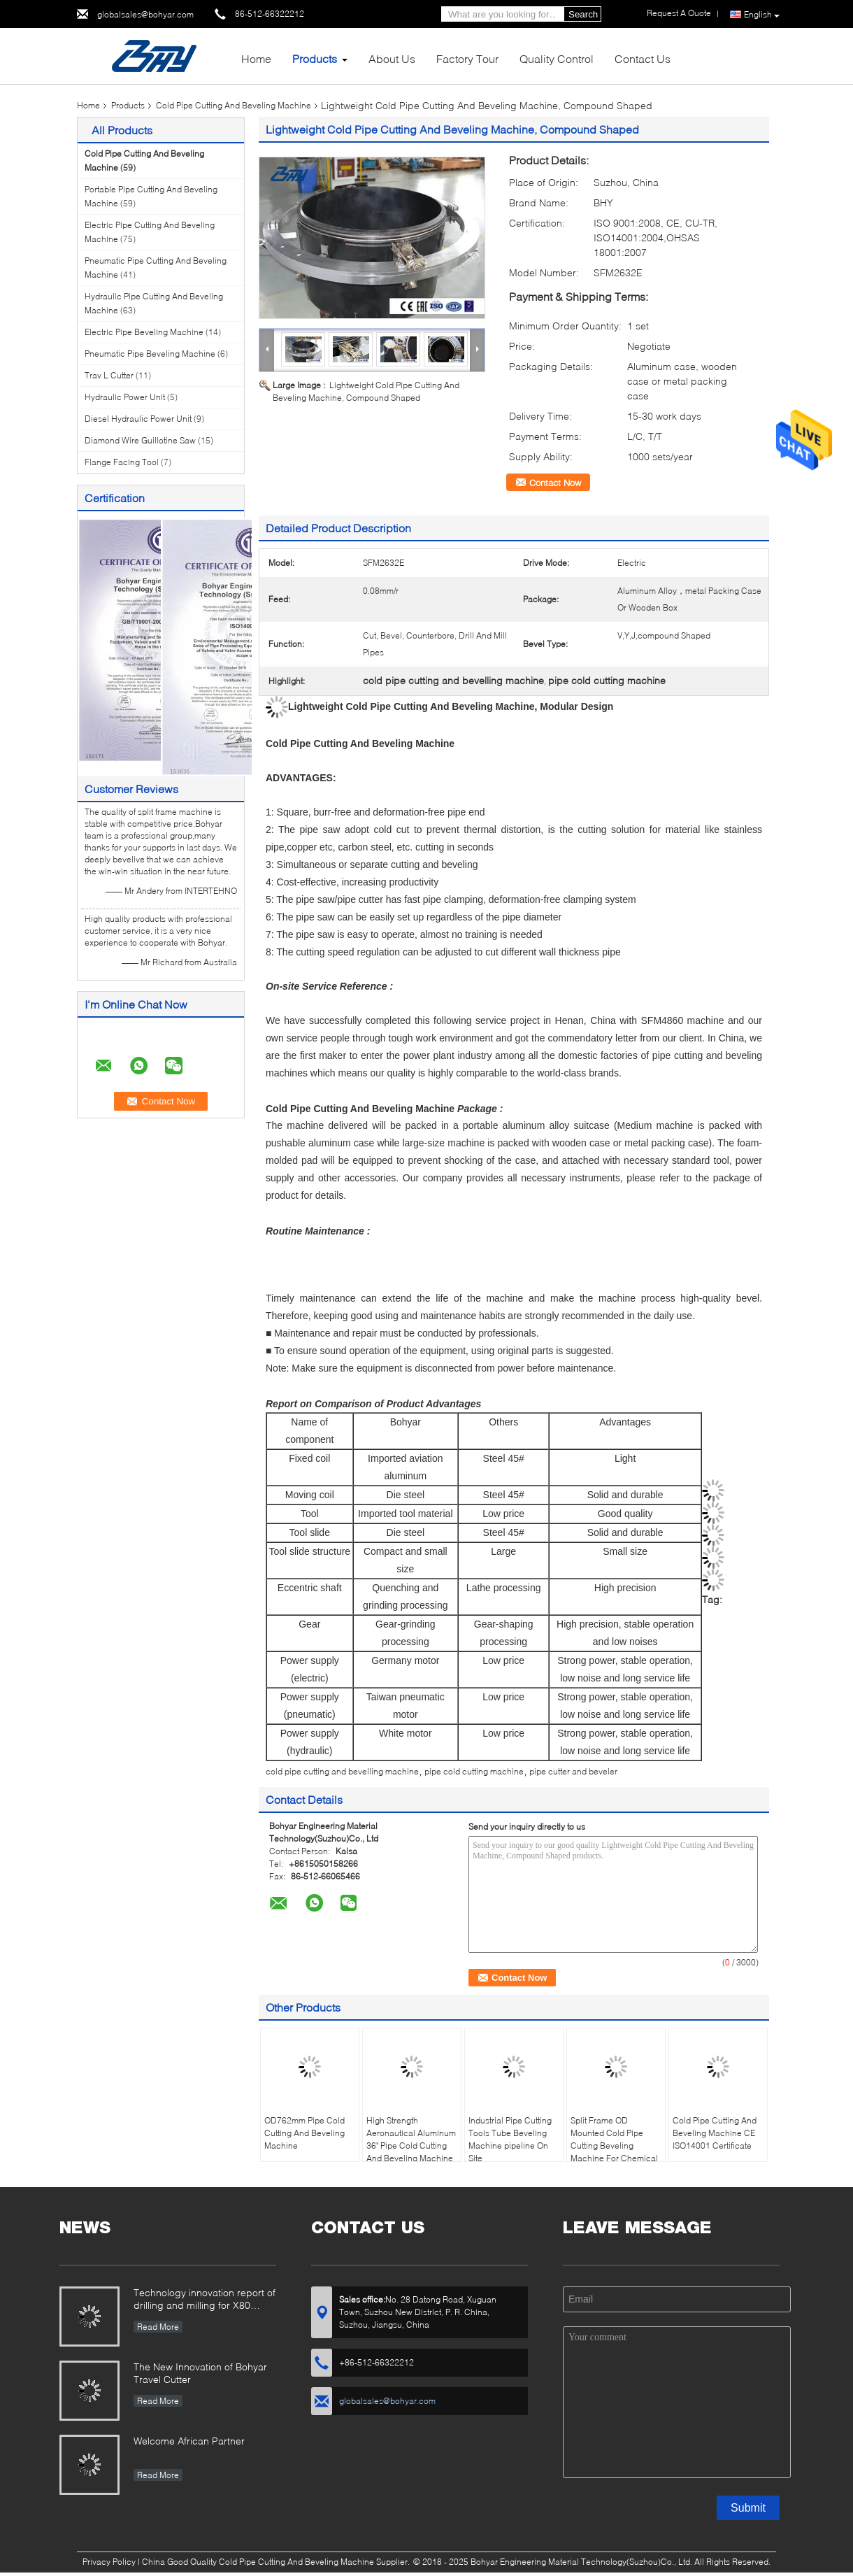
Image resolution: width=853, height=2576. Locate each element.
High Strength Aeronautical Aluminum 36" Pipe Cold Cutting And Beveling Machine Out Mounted (411, 2145)
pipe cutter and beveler (573, 1771)
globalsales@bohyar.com (145, 14)
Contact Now (555, 482)
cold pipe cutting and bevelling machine (342, 1771)
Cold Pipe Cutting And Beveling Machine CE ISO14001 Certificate (715, 2133)
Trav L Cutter (109, 375)
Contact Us (643, 58)
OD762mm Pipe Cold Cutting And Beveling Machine (304, 2133)
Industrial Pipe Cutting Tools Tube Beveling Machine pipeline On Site (510, 2139)
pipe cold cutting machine (474, 1771)
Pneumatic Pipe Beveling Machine (150, 353)
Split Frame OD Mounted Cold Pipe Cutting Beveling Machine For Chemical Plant (614, 2145)
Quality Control (556, 58)
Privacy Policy (109, 2561)
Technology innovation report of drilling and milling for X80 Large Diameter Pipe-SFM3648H (204, 2300)
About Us (391, 58)
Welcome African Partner (189, 2441)
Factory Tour (467, 58)
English (762, 14)
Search (583, 14)
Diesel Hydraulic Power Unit (138, 418)
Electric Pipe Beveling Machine (144, 332)
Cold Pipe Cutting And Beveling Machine (233, 105)
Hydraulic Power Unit (125, 397)
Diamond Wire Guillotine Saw (140, 440)
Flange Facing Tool (122, 462)
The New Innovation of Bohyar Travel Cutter (200, 2373)
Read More (158, 2326)
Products (314, 58)
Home (256, 58)
